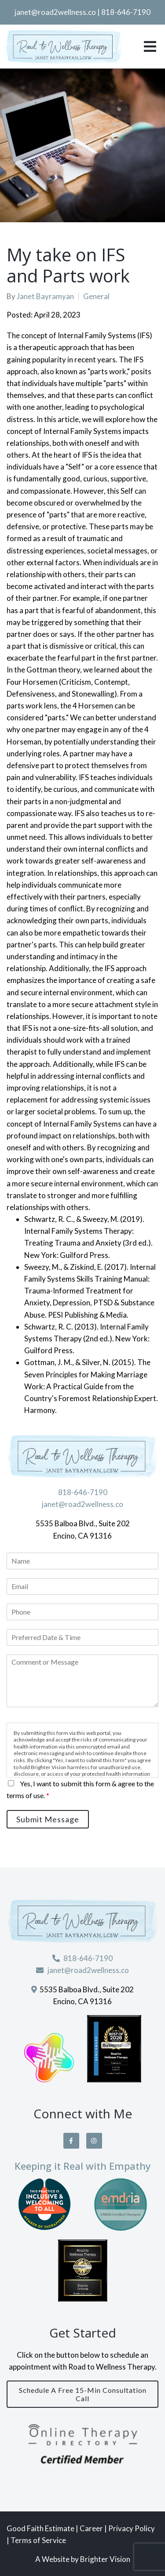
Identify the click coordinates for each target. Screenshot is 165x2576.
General (96, 296)
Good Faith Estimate (40, 2528)
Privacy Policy (131, 2528)
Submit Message (47, 1819)
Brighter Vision (105, 2559)
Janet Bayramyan (45, 296)
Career (92, 2528)
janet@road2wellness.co (55, 12)
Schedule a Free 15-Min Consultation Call (83, 2394)
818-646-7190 (125, 12)
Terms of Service (38, 2540)
